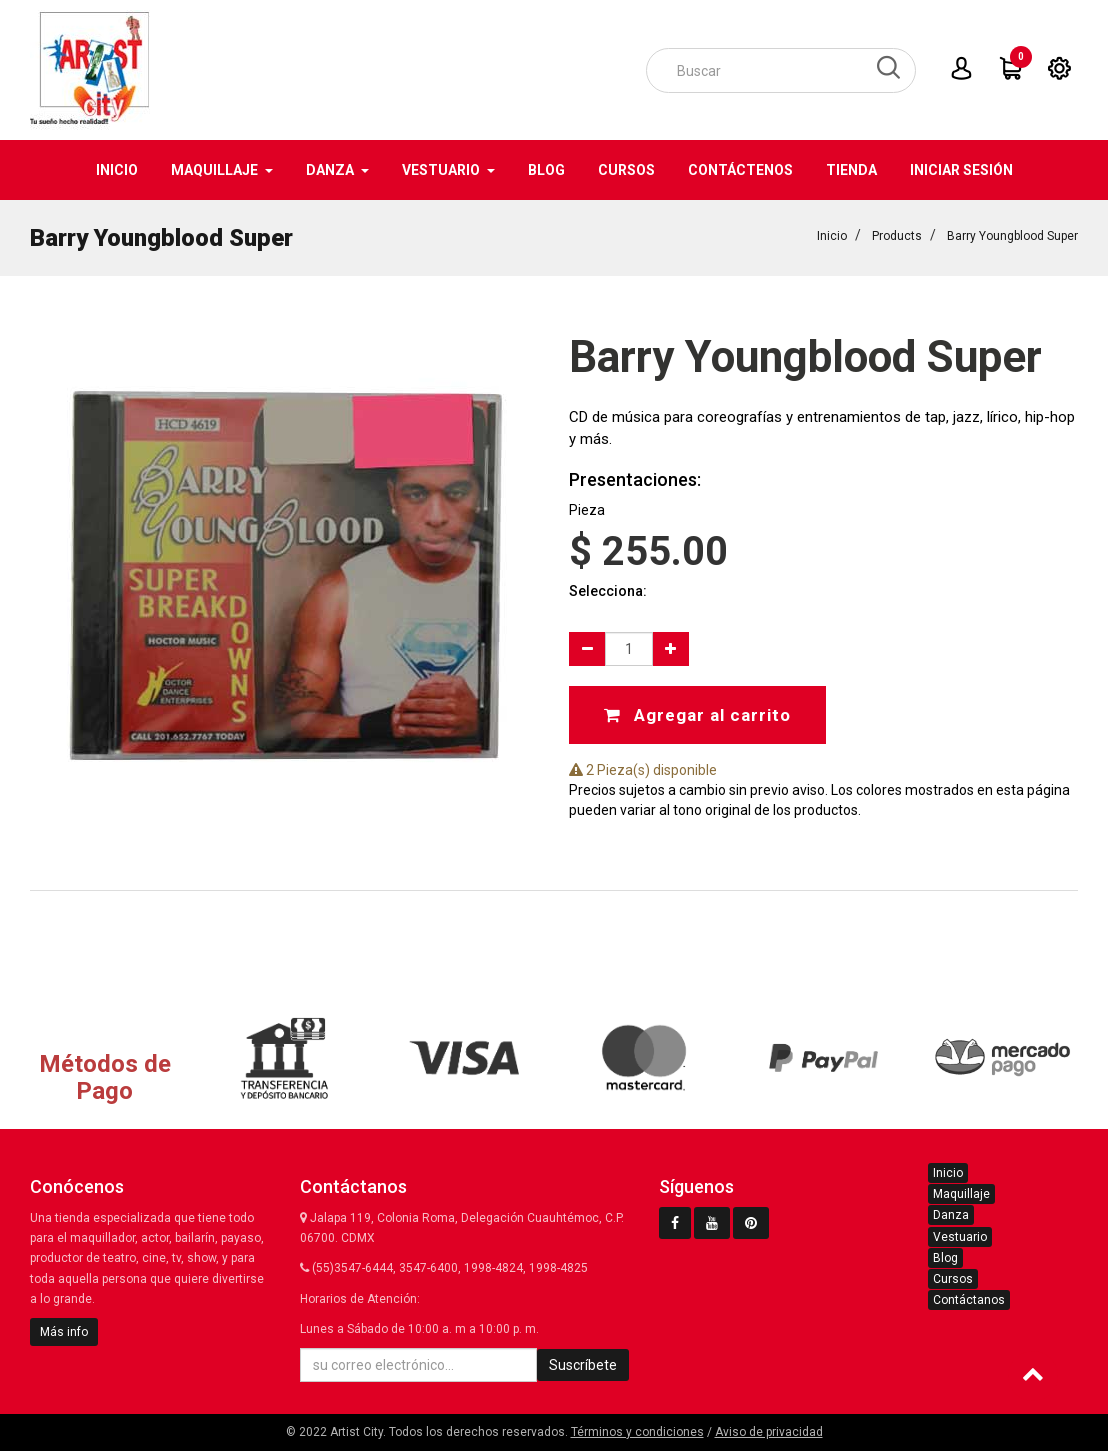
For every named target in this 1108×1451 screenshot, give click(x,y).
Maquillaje (961, 1194)
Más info (64, 1332)
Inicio (832, 236)
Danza (951, 1215)
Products (897, 236)
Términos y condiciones (637, 1432)
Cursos (953, 1279)
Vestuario (960, 1237)
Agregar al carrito (697, 715)
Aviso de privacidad (769, 1432)
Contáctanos (969, 1300)
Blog (945, 1258)
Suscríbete (583, 1365)
